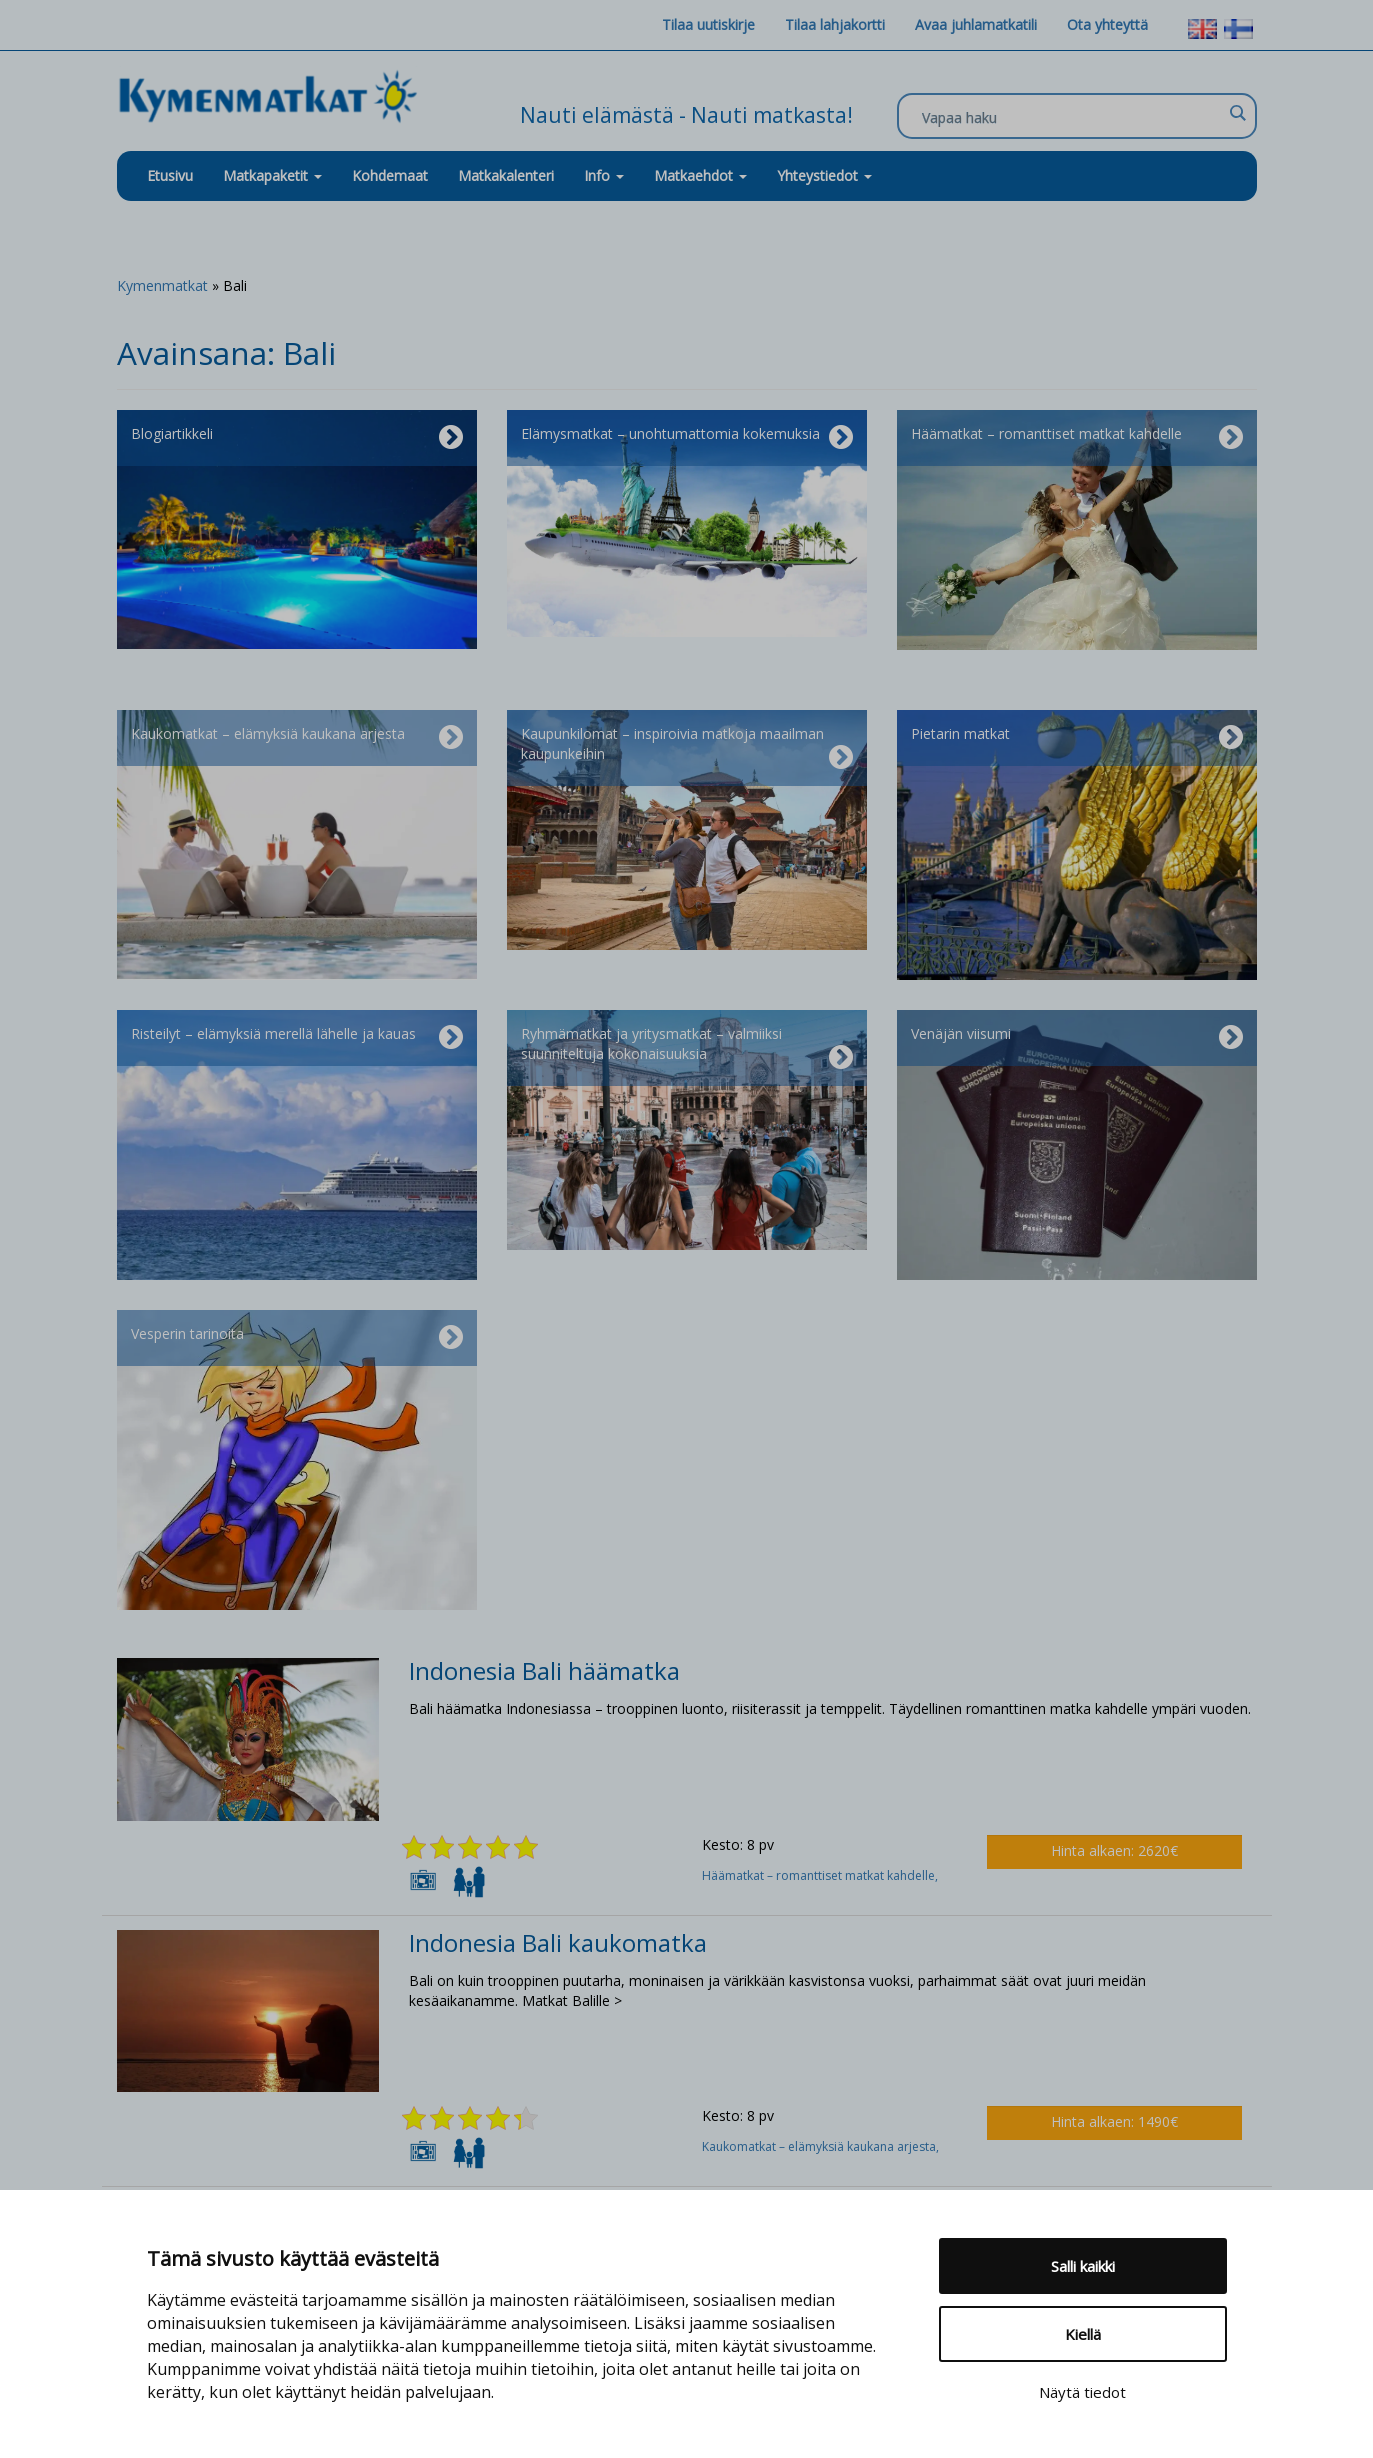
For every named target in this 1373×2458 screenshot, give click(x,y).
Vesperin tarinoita (297, 1338)
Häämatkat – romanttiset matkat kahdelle (1077, 438)
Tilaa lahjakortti (835, 24)
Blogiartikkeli (297, 438)
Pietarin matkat (1077, 738)
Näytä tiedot (1082, 2392)
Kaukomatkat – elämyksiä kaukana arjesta (297, 738)
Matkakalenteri (506, 175)
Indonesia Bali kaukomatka (558, 1942)
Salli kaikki (1083, 2266)
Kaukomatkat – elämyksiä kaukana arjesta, (822, 2146)
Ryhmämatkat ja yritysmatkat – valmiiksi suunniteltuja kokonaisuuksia (687, 1048)
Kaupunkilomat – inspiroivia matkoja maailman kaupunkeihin (687, 748)
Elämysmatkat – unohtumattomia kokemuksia (687, 438)
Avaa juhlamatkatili (976, 24)
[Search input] (1072, 117)
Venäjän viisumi (1077, 1038)
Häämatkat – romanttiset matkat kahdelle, (821, 1875)
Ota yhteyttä (1107, 24)
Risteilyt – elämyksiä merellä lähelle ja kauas (297, 1038)
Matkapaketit (272, 175)
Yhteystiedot (824, 175)
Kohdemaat (390, 175)
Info (604, 175)
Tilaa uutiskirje (708, 24)
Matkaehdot (700, 175)
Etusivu (170, 175)
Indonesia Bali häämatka (544, 1670)
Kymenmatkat (162, 285)
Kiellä (1083, 2334)
